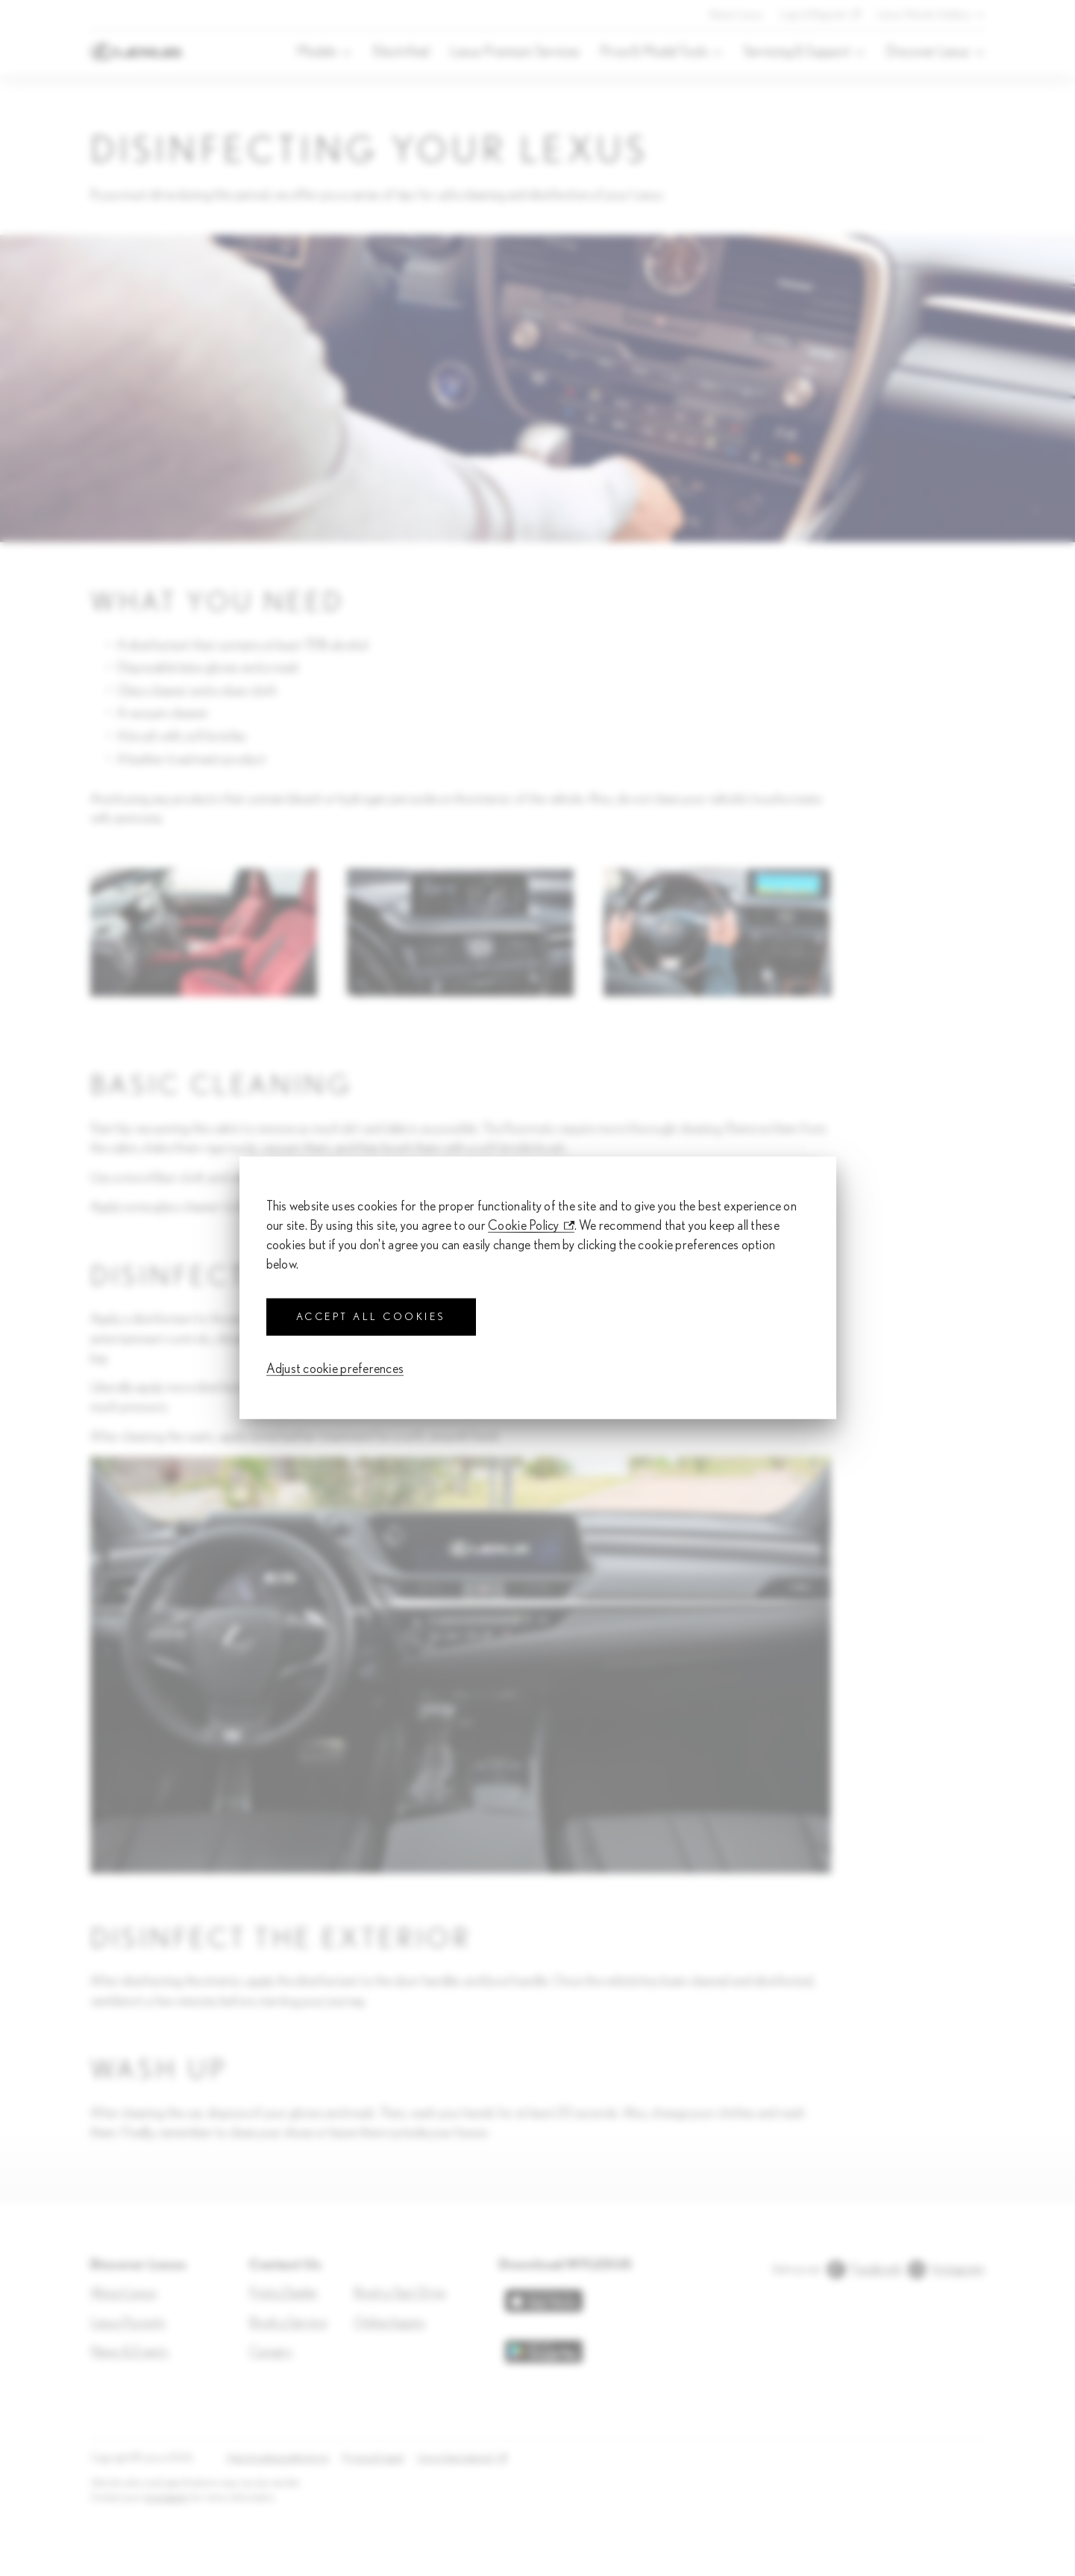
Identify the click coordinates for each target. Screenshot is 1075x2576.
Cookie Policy (524, 1226)
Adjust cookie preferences (335, 1369)
